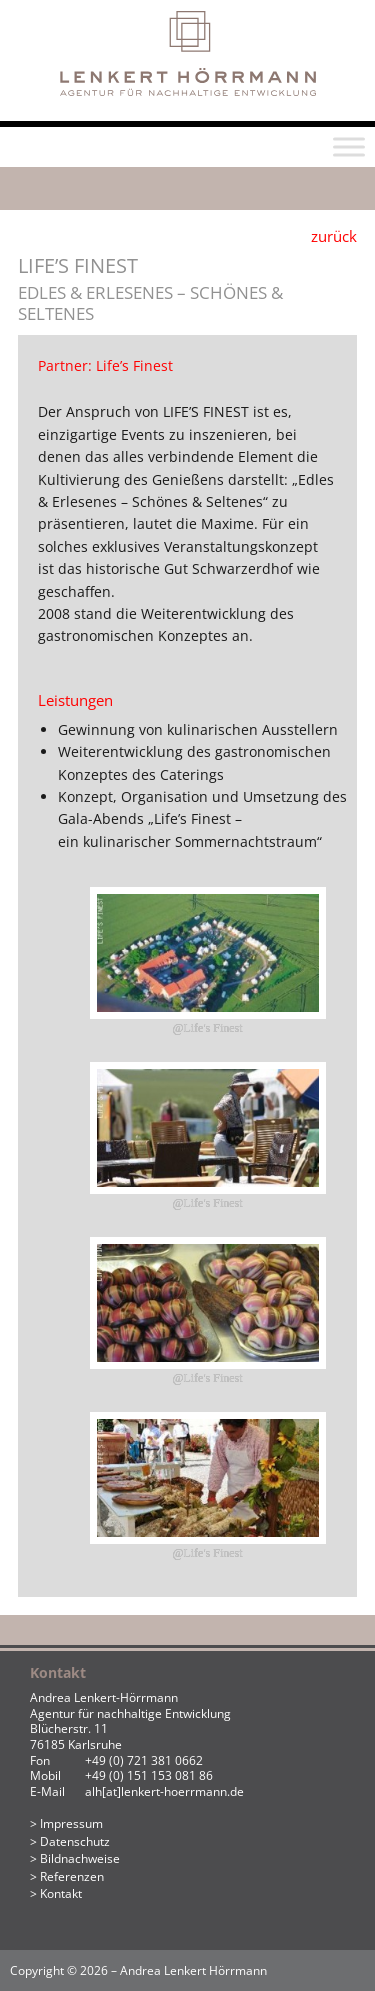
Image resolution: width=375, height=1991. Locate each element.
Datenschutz (75, 1841)
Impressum (71, 1823)
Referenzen (72, 1876)
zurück (334, 236)
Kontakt (61, 1893)
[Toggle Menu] (349, 147)
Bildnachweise (80, 1858)
